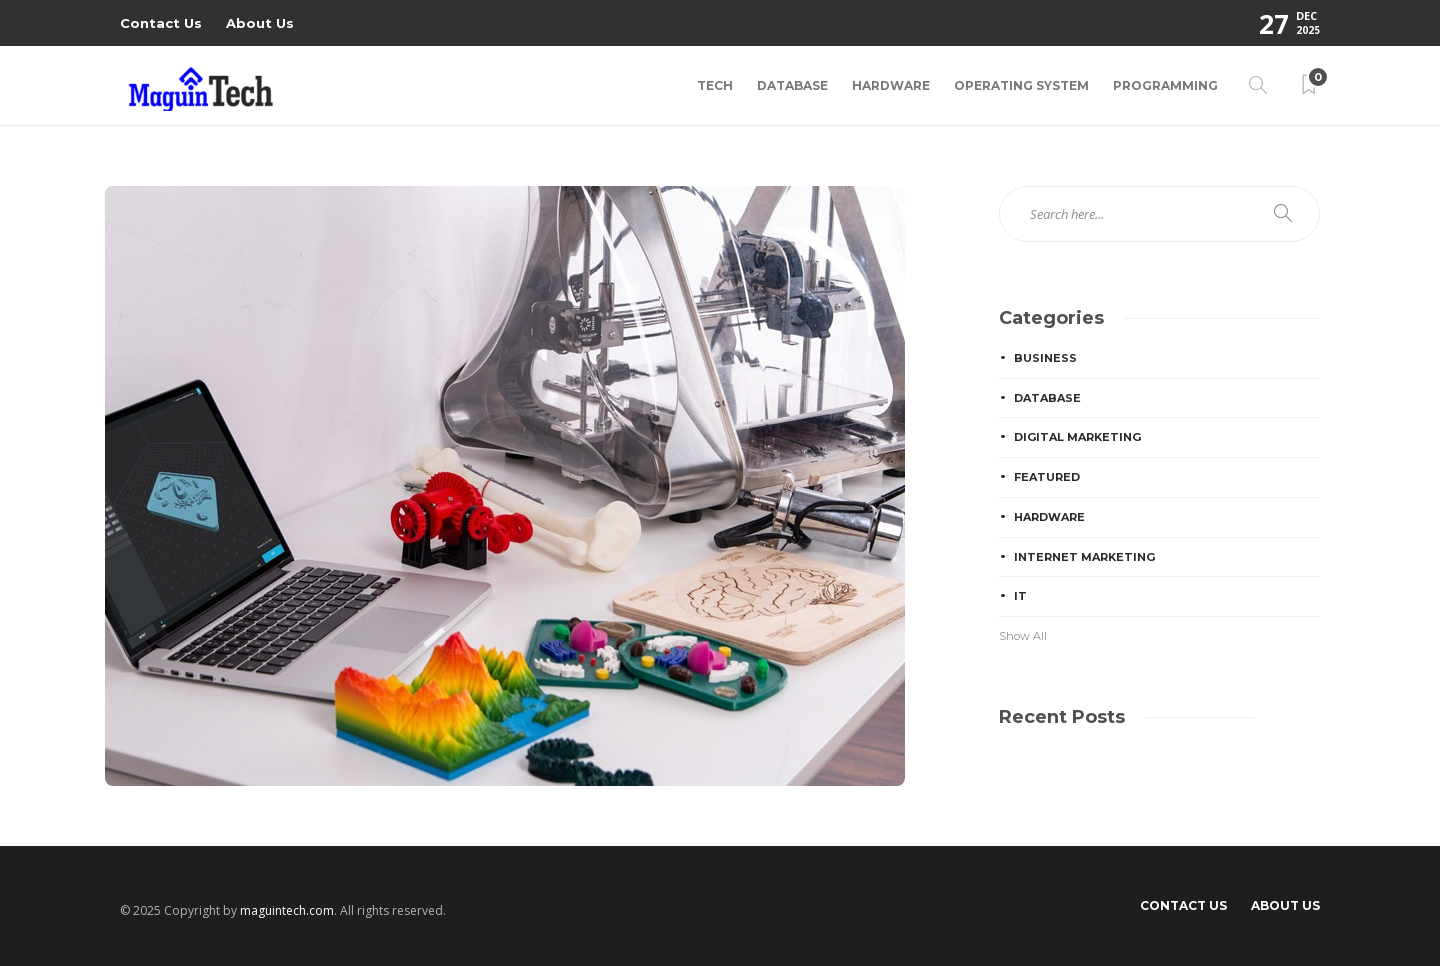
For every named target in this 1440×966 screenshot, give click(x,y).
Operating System (1021, 85)
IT (1020, 596)
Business (1045, 358)
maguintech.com (287, 910)
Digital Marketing (1077, 437)
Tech (715, 85)
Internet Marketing (1084, 557)
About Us (260, 23)
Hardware (891, 85)
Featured (1047, 477)
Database (792, 85)
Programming (1165, 85)
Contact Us (161, 23)
